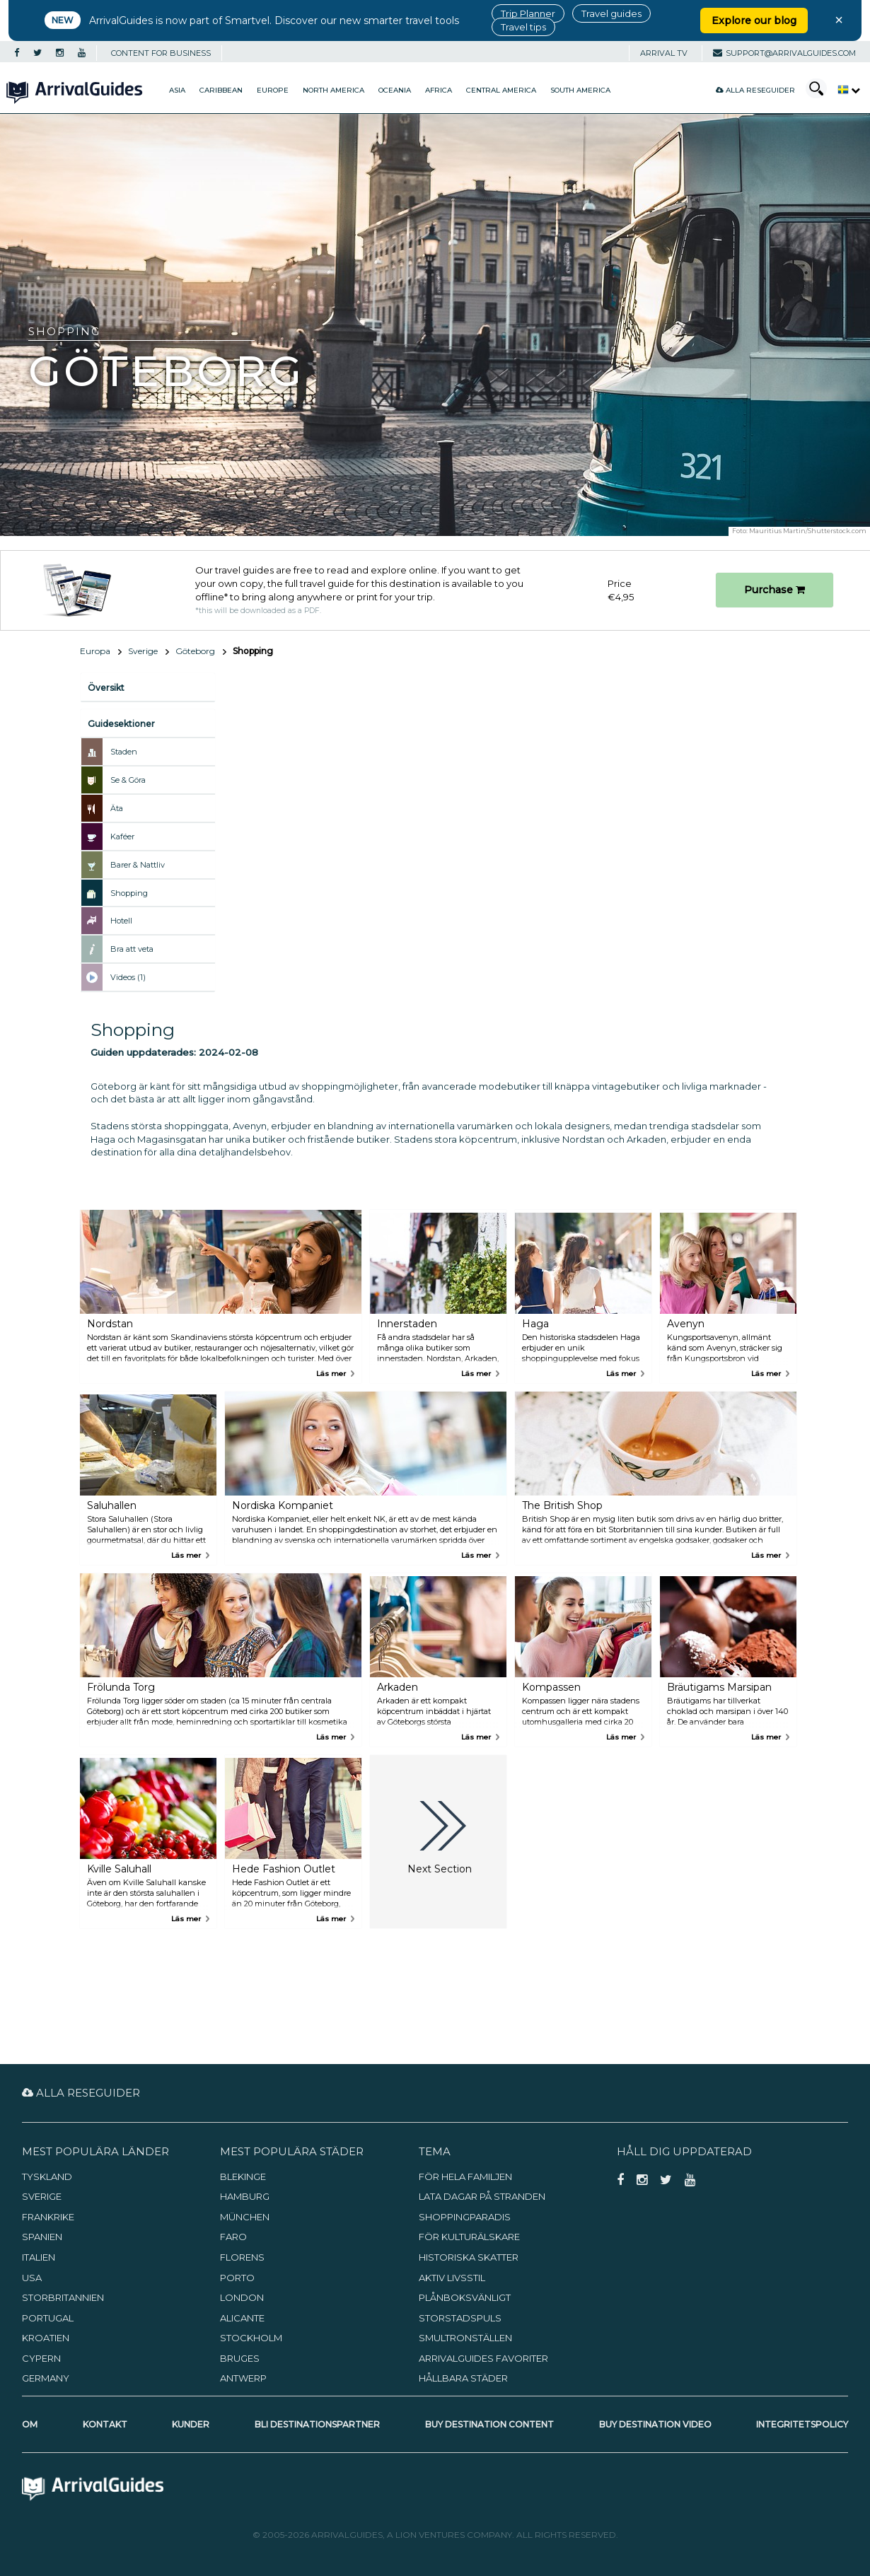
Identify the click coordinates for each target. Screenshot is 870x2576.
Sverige (143, 651)
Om (29, 2424)
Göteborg (195, 651)
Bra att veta (131, 949)
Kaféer (122, 836)
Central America (501, 90)
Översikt (106, 687)
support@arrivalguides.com (784, 53)
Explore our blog (754, 20)
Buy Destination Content (489, 2424)
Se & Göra (128, 780)
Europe (273, 90)
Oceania (394, 90)
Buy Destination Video (655, 2424)
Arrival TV (664, 53)
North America (333, 90)
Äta (116, 808)
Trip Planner (528, 13)
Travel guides (611, 13)
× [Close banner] (839, 20)
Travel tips (523, 27)
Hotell (121, 921)
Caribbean (221, 90)
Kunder (190, 2424)
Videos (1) (128, 977)
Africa (438, 90)
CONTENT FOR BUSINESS (161, 53)
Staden (123, 752)
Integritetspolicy (802, 2424)
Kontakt (105, 2424)
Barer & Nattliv (137, 865)
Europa (95, 651)
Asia (177, 90)
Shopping (129, 893)
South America (580, 90)
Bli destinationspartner (317, 2424)
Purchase (774, 589)
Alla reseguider (755, 90)
